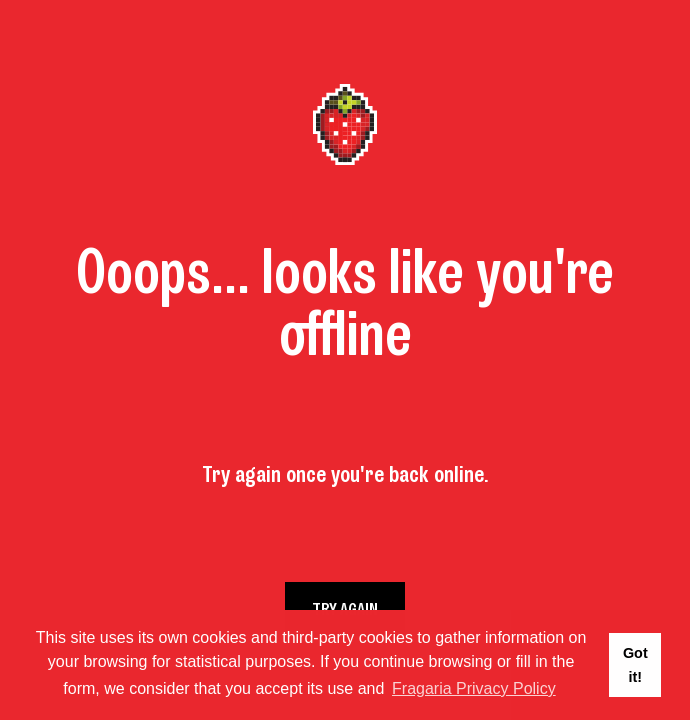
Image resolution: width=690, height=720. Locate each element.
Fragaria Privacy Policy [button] (474, 688)
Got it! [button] (635, 665)
